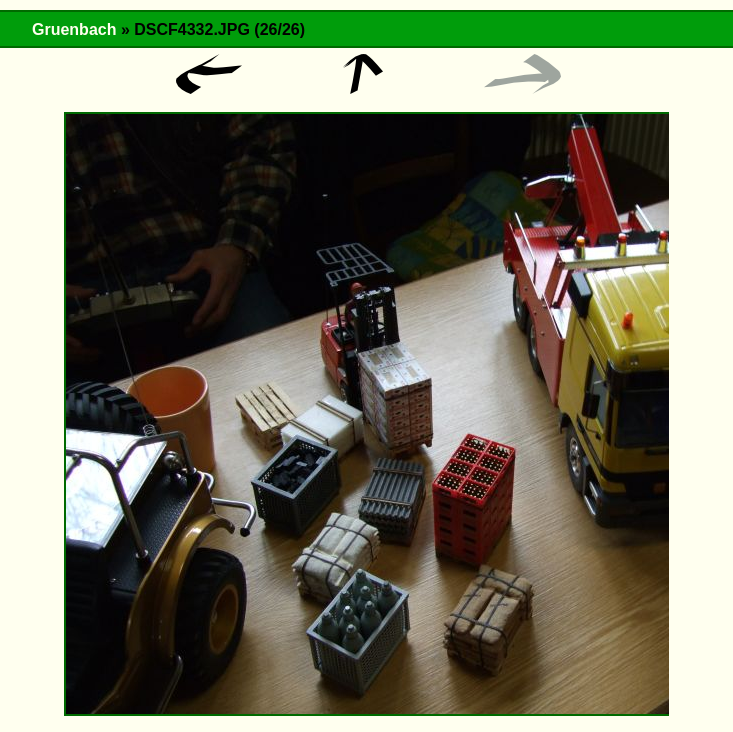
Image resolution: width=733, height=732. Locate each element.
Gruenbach (74, 29)
